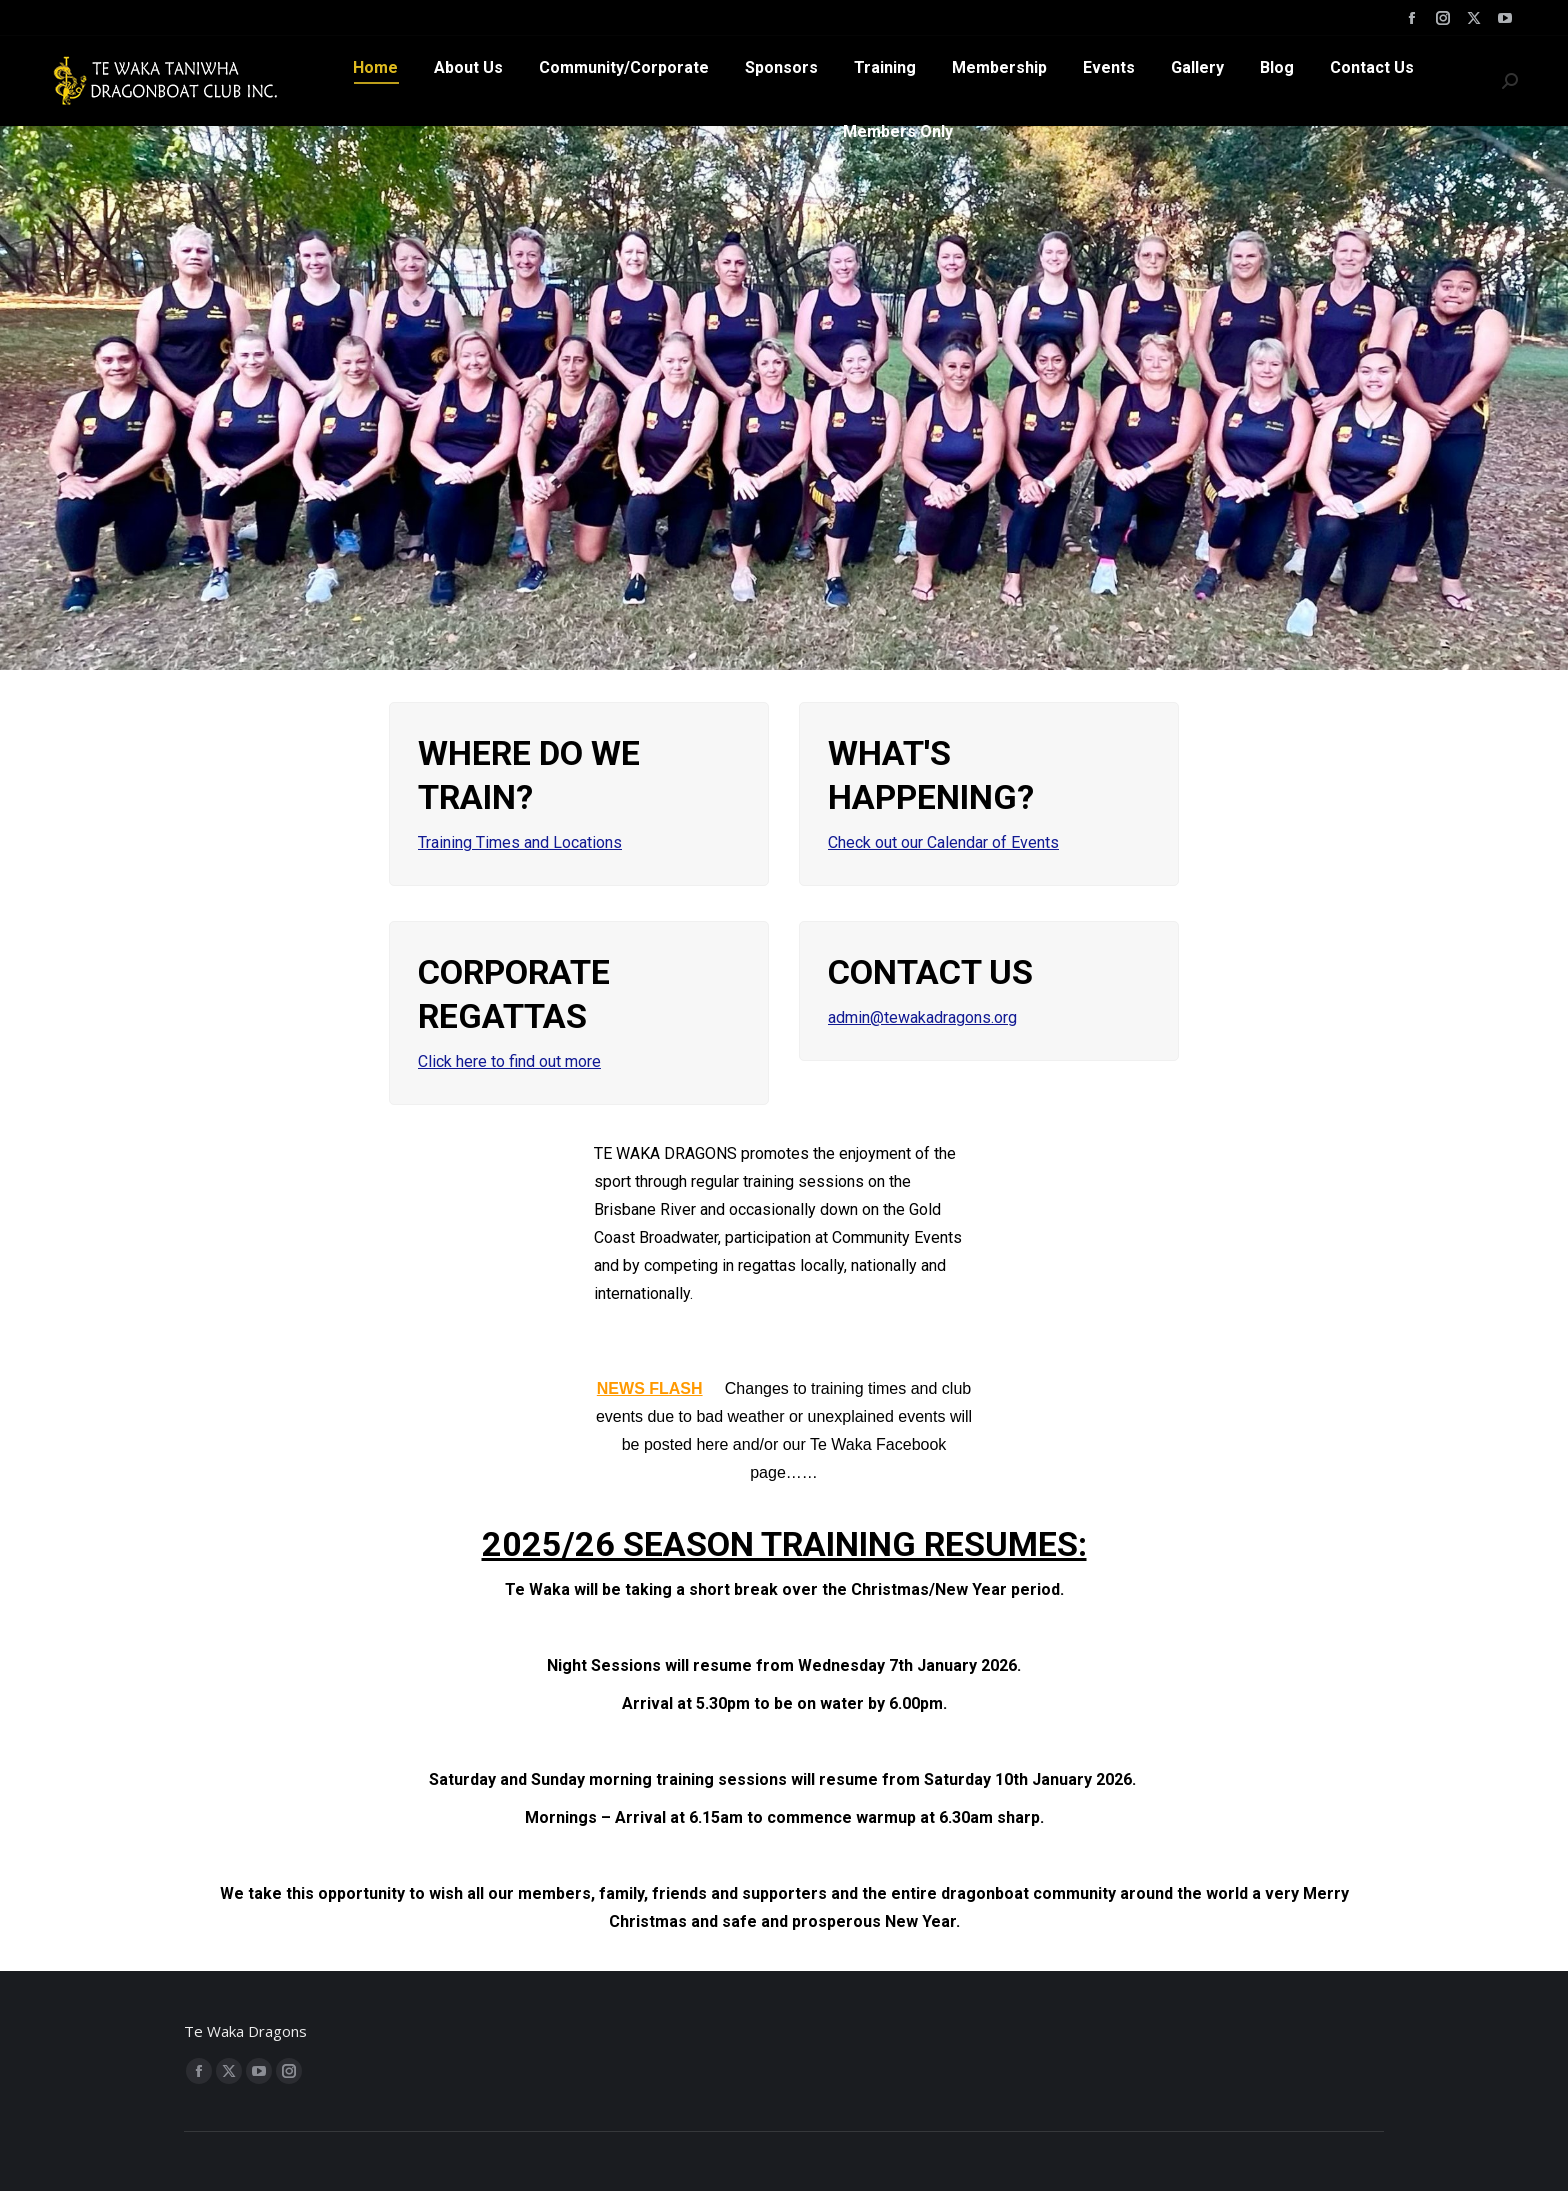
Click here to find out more (509, 1061)
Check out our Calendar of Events (943, 842)
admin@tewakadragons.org (922, 1017)
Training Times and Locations (520, 842)
